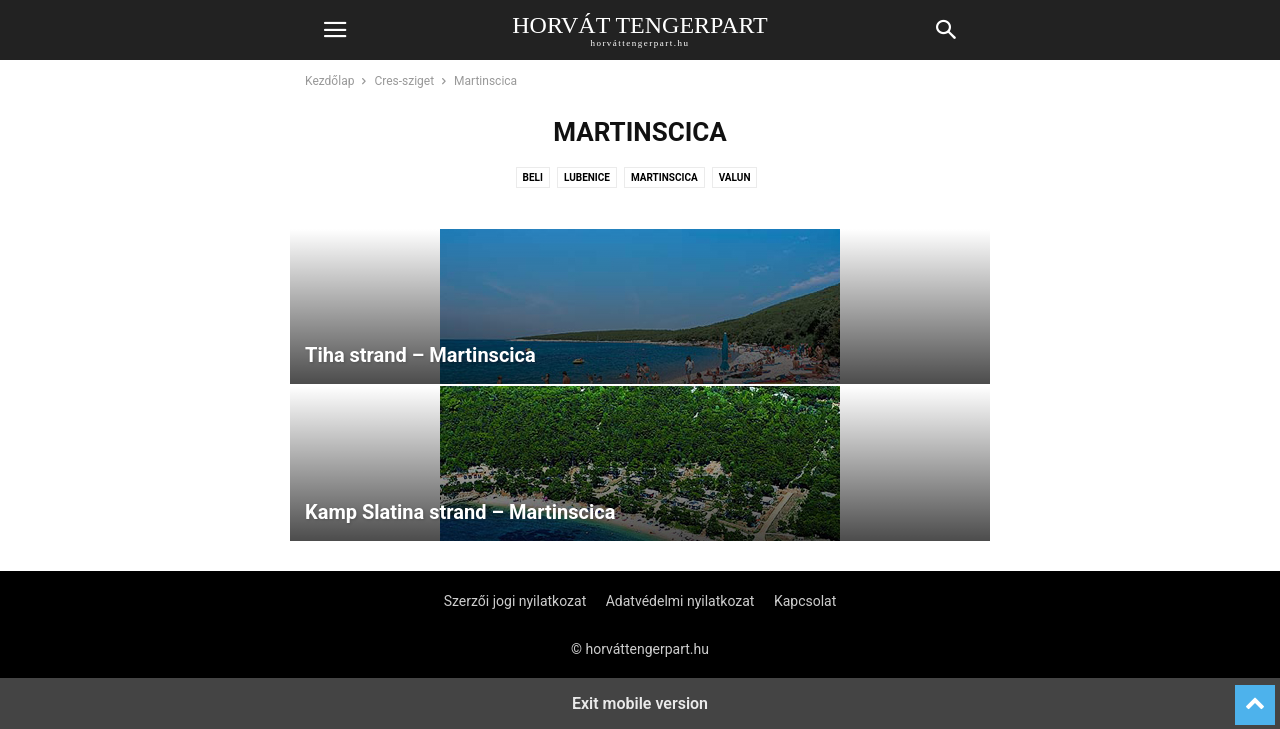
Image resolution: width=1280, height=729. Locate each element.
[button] (335, 30)
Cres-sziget (404, 81)
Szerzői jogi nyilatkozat (515, 601)
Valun (735, 177)
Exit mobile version (640, 703)
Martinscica (664, 177)
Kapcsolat (805, 601)
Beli (533, 177)
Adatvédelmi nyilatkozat (680, 601)
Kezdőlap (329, 81)
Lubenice (587, 177)
